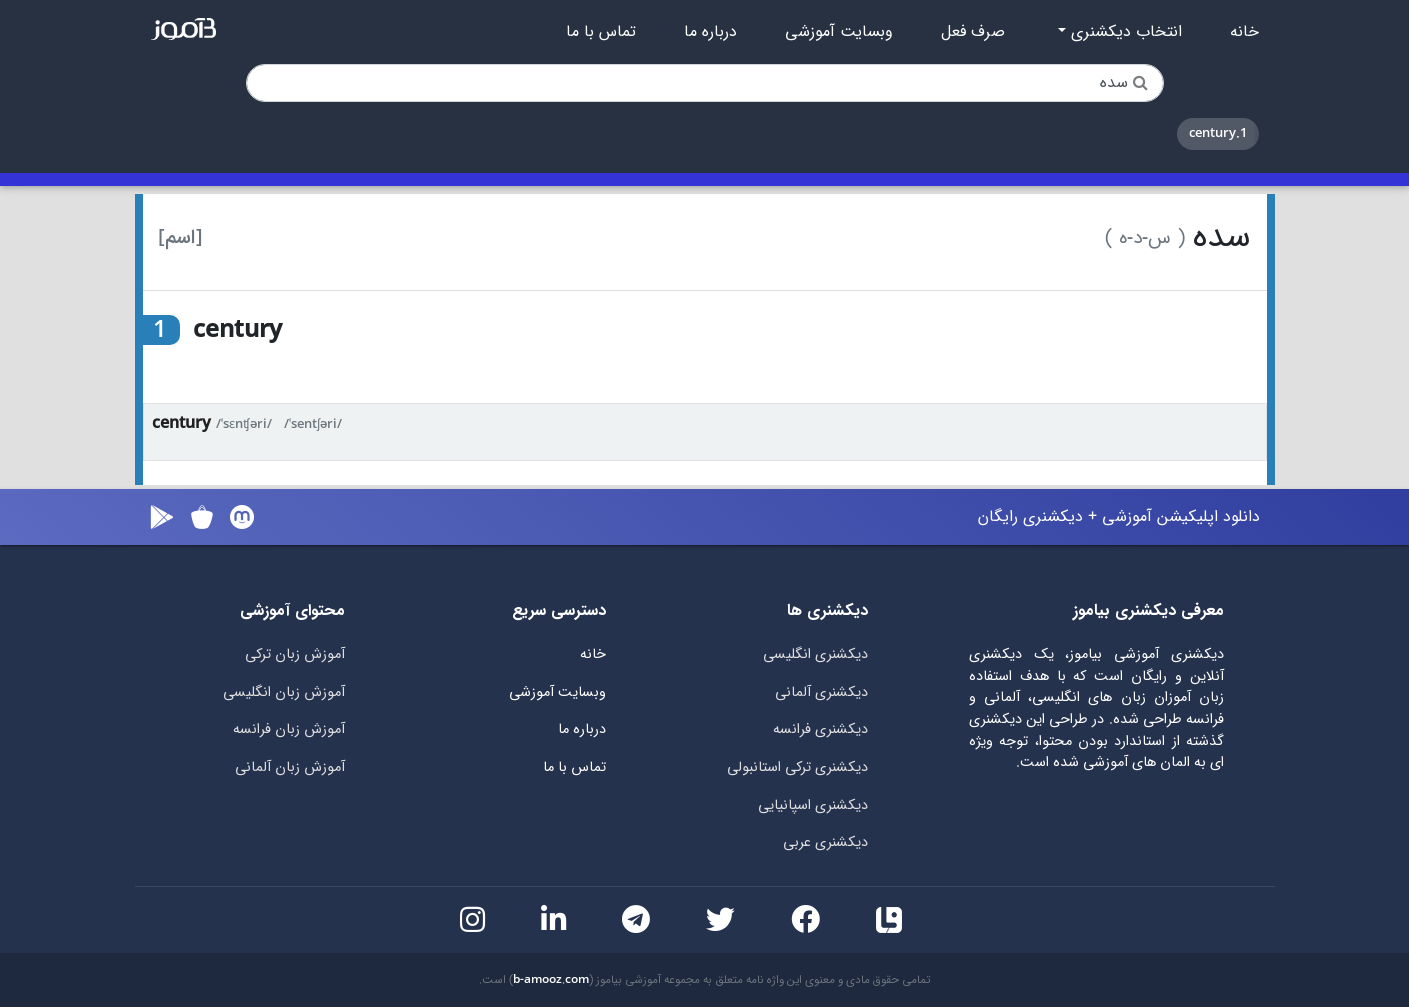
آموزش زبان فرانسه (289, 729)
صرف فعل (973, 32)
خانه (1244, 32)
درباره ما (710, 32)
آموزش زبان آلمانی (290, 767)
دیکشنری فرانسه (820, 729)
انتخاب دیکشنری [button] (1124, 32)
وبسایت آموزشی (839, 32)
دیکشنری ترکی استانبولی (797, 767)
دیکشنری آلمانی (821, 692)
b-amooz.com (551, 980)
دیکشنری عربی (825, 842)
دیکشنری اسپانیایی (813, 805)
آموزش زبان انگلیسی (284, 692)
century (181, 423)
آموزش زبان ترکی (295, 654)
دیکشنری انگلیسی (815, 654)
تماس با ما (601, 32)
